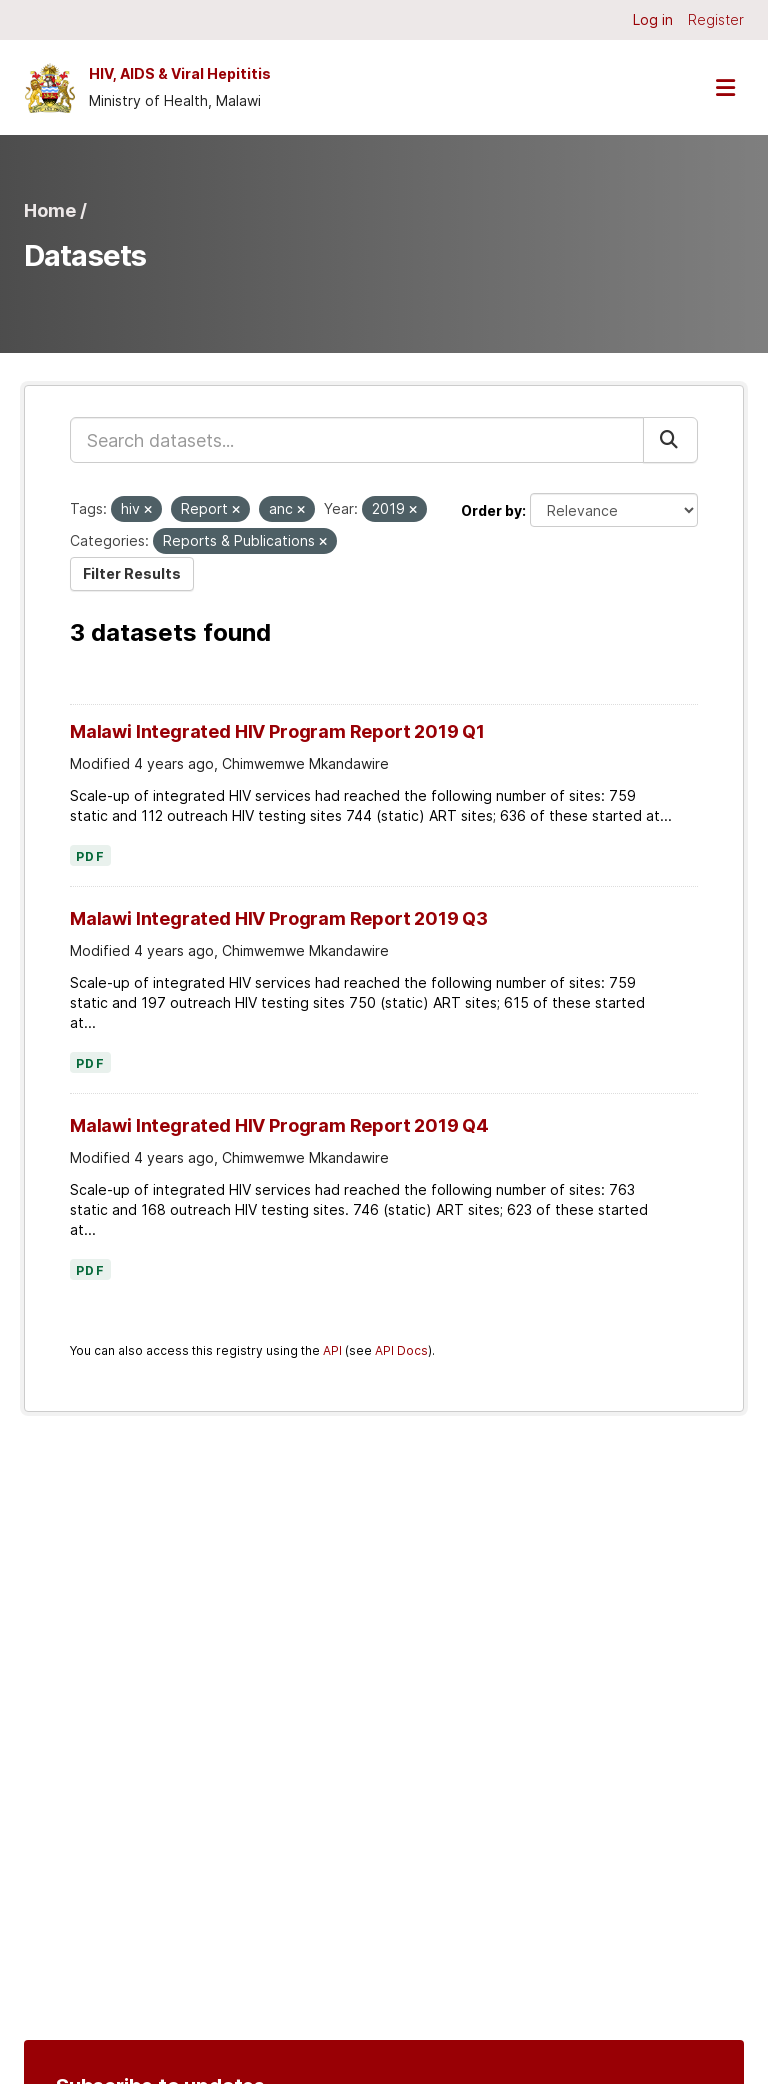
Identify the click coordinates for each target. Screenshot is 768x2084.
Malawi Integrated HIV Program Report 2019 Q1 (277, 731)
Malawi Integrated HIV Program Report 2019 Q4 (279, 1125)
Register (716, 19)
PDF (90, 857)
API (332, 1350)
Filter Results (132, 573)
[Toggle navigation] (725, 87)
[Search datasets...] (357, 440)
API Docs (401, 1350)
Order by (491, 510)
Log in (653, 19)
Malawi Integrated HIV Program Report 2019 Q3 (279, 918)
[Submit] (670, 440)
